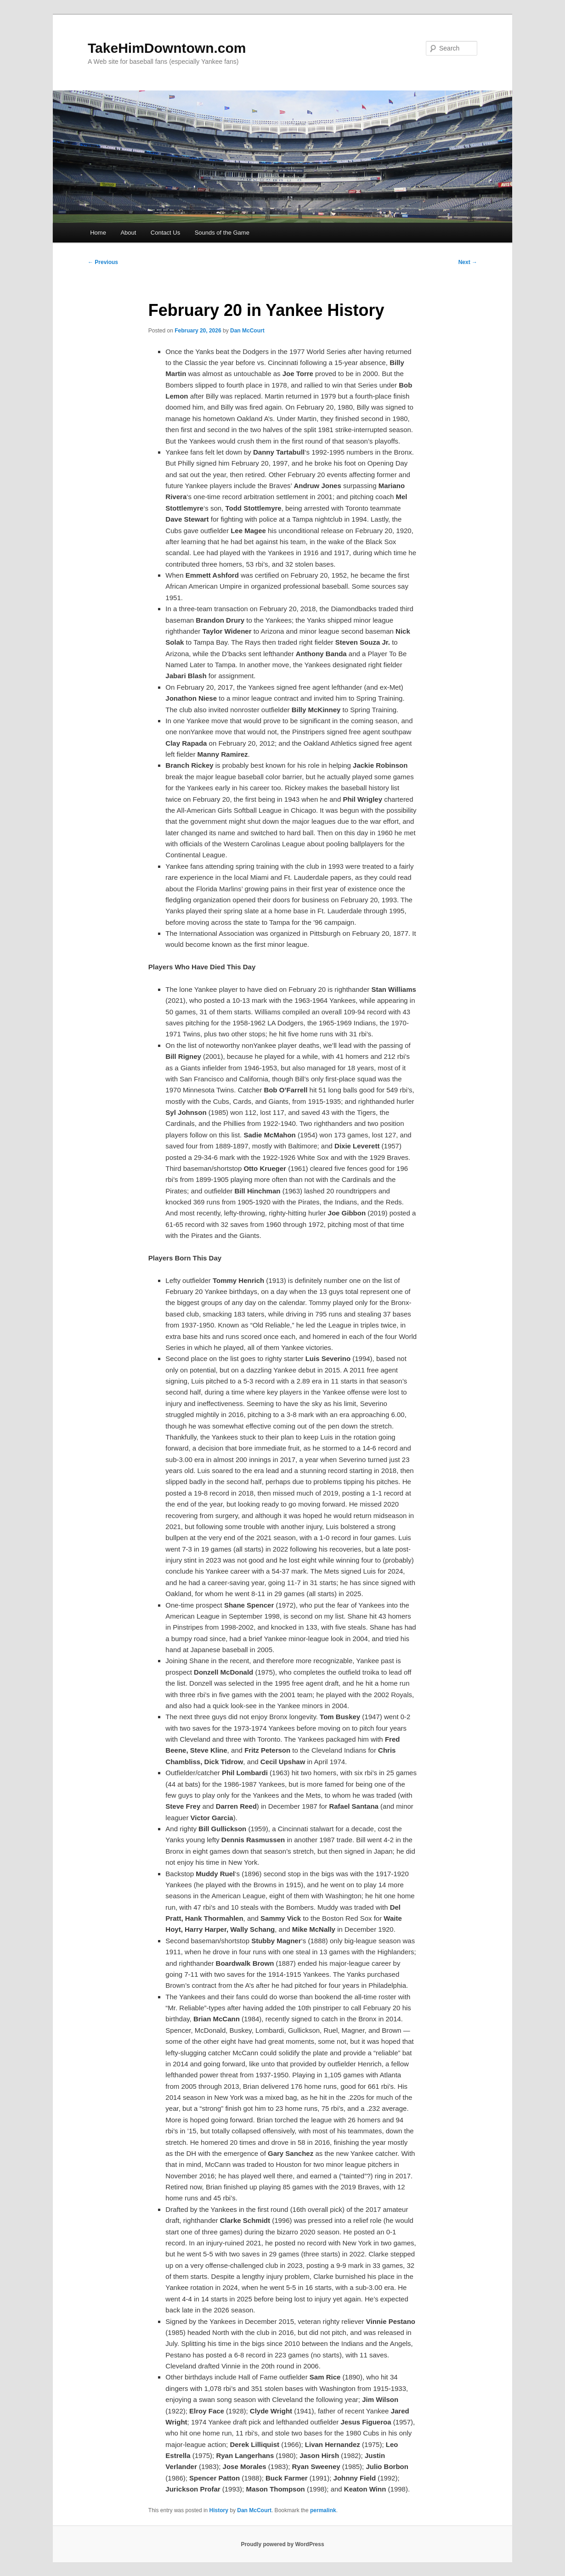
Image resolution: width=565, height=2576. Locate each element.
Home (98, 232)
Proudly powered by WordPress (282, 2544)
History (218, 2510)
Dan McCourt (247, 330)
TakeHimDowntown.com (167, 48)
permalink (323, 2510)
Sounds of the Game (222, 232)
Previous (103, 262)
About (128, 232)
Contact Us (165, 232)
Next (467, 262)
